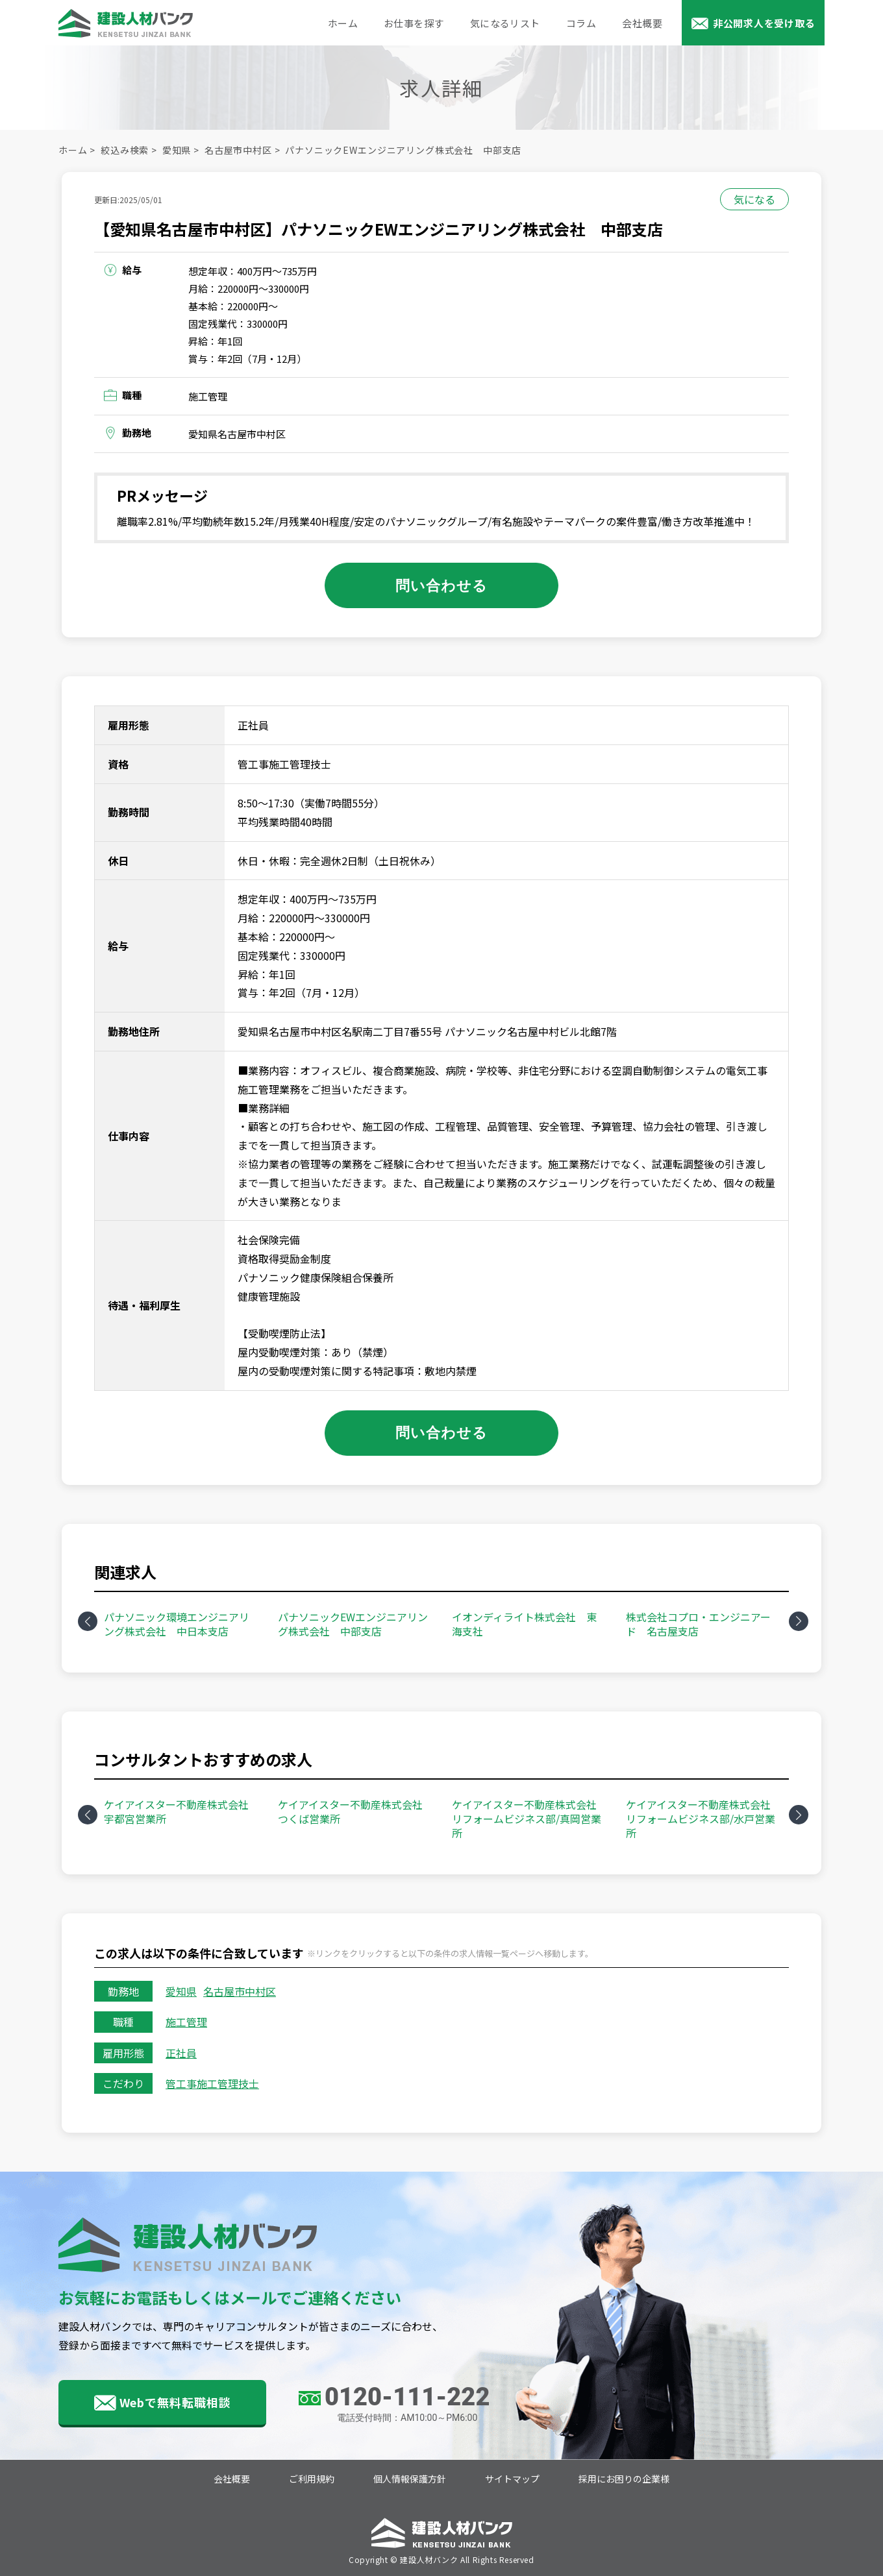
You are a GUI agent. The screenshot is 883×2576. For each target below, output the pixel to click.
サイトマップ (512, 2479)
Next (798, 1621)
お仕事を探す (414, 23)
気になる (754, 199)
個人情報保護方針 (409, 2479)
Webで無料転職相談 (175, 2402)
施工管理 (186, 2022)
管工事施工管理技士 (212, 2083)
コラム (581, 23)
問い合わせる (441, 585)
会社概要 (642, 23)
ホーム (343, 23)
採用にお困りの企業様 (623, 2479)
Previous (87, 1621)
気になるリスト (505, 23)
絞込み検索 (125, 149)
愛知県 (177, 149)
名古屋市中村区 (238, 149)
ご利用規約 (311, 2479)
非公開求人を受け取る (764, 23)
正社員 (181, 2053)
